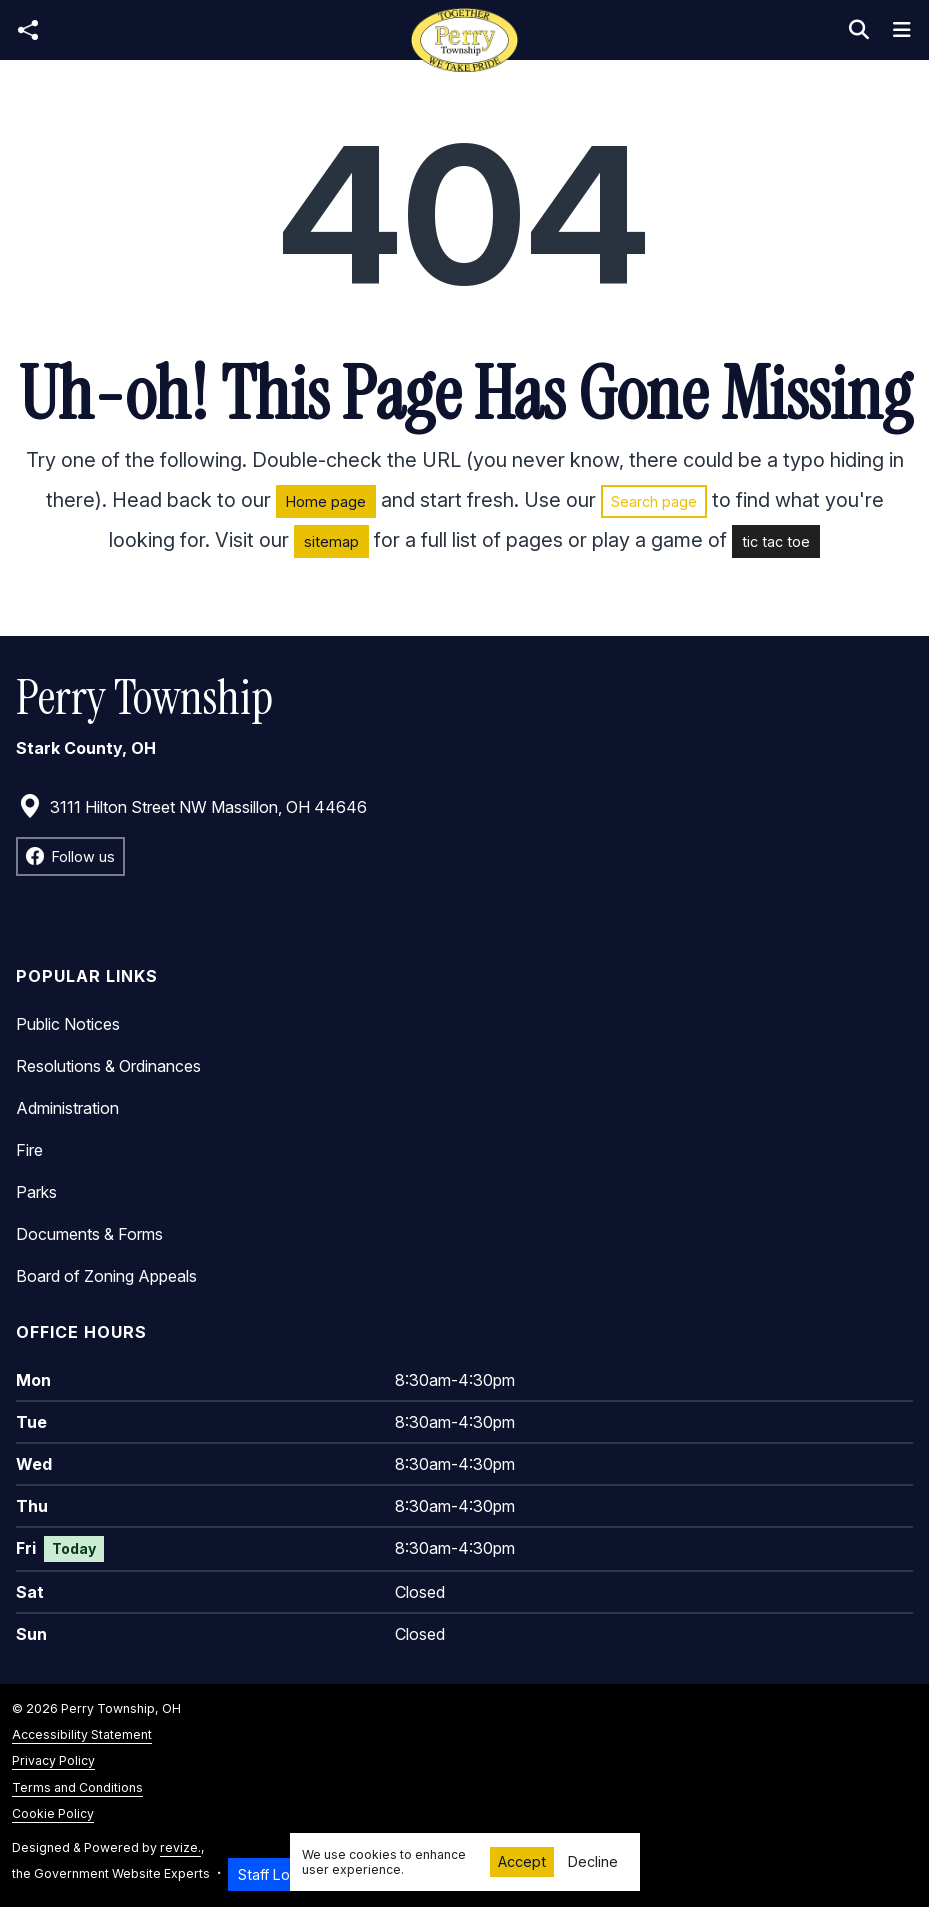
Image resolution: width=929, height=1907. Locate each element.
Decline (593, 1861)
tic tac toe (776, 541)
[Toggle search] (859, 30)
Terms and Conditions (77, 1787)
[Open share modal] (28, 30)
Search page (654, 501)
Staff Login (274, 1874)
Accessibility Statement (82, 1734)
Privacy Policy (53, 1760)
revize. (180, 1847)
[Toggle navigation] (902, 30)
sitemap (331, 541)
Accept (522, 1861)
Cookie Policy (53, 1813)
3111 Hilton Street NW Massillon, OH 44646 (192, 807)
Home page (326, 501)
